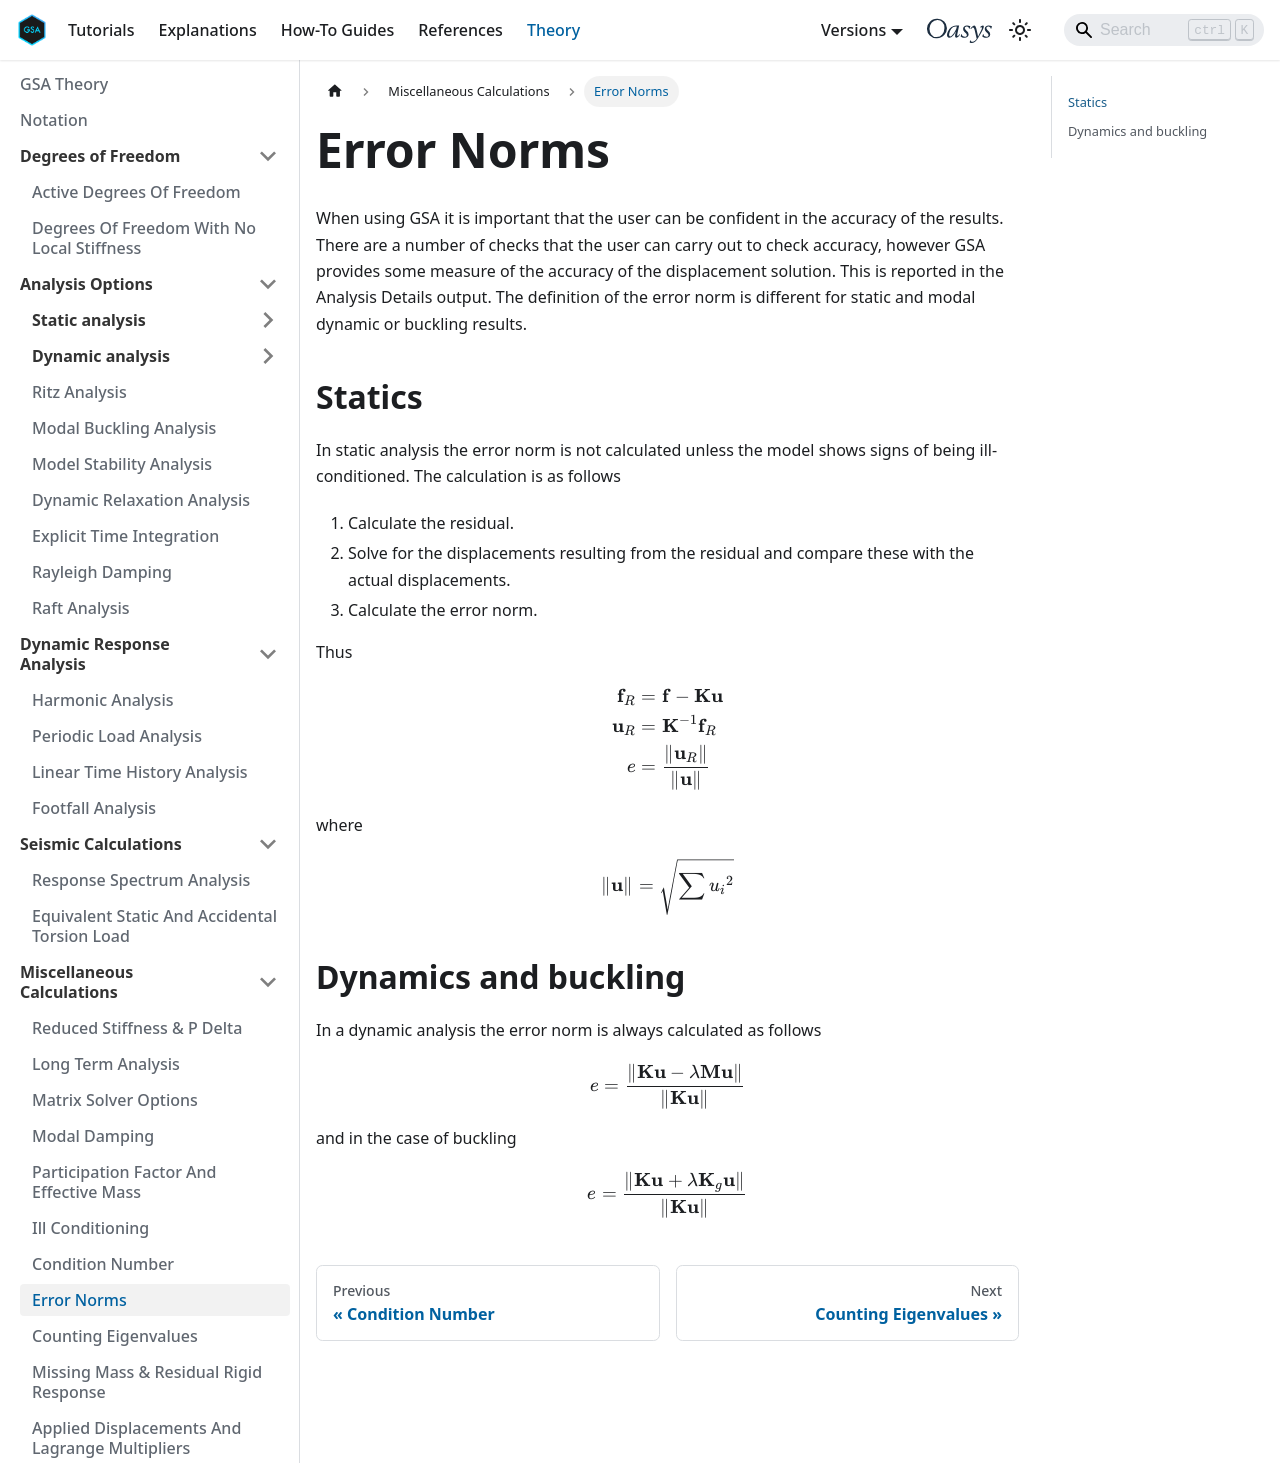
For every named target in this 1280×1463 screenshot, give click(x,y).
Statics (1087, 102)
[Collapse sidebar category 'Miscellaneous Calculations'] (268, 982)
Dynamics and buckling (1137, 131)
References (460, 30)
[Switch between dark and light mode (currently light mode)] (1020, 30)
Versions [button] (853, 30)
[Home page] (335, 91)
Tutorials (101, 30)
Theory (553, 30)
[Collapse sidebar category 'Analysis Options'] (268, 284)
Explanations (207, 30)
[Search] (1164, 30)
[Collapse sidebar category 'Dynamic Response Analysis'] (268, 654)
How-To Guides (338, 30)
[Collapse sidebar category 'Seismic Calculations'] (268, 844)
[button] (155, 320)
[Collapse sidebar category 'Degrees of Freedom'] (268, 156)
